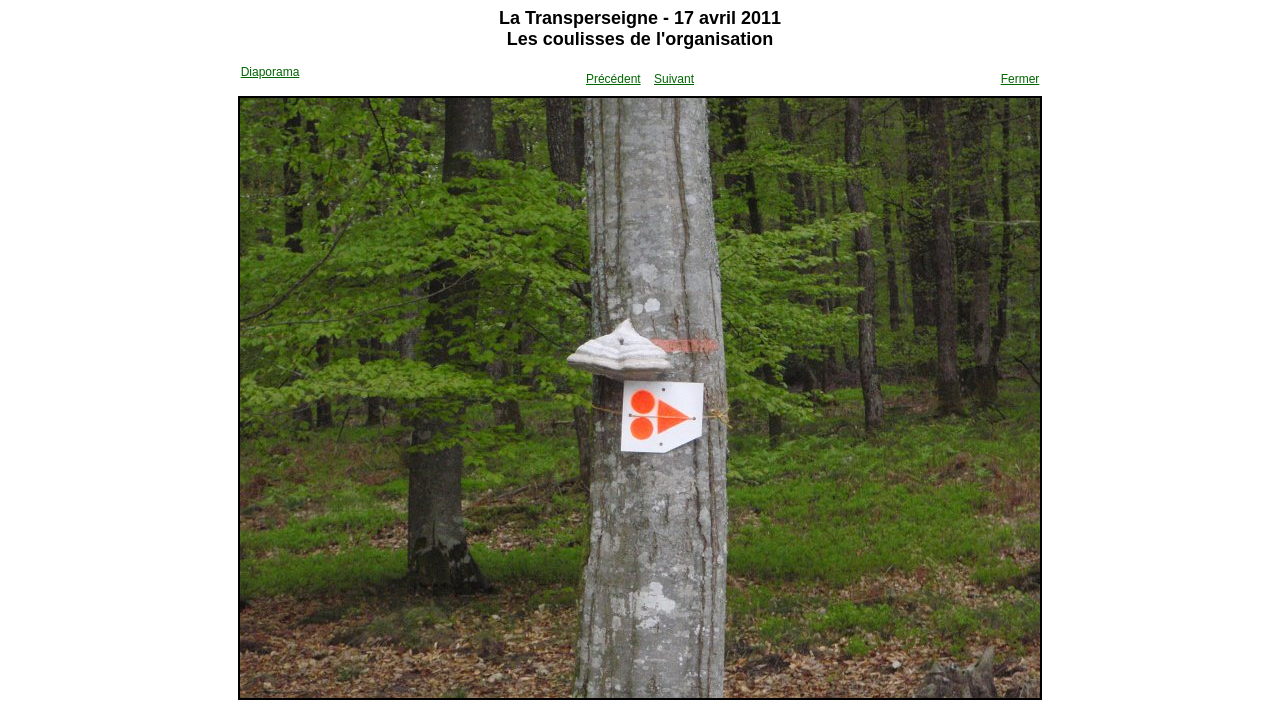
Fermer (1020, 79)
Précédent (613, 79)
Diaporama (270, 72)
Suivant (674, 79)
